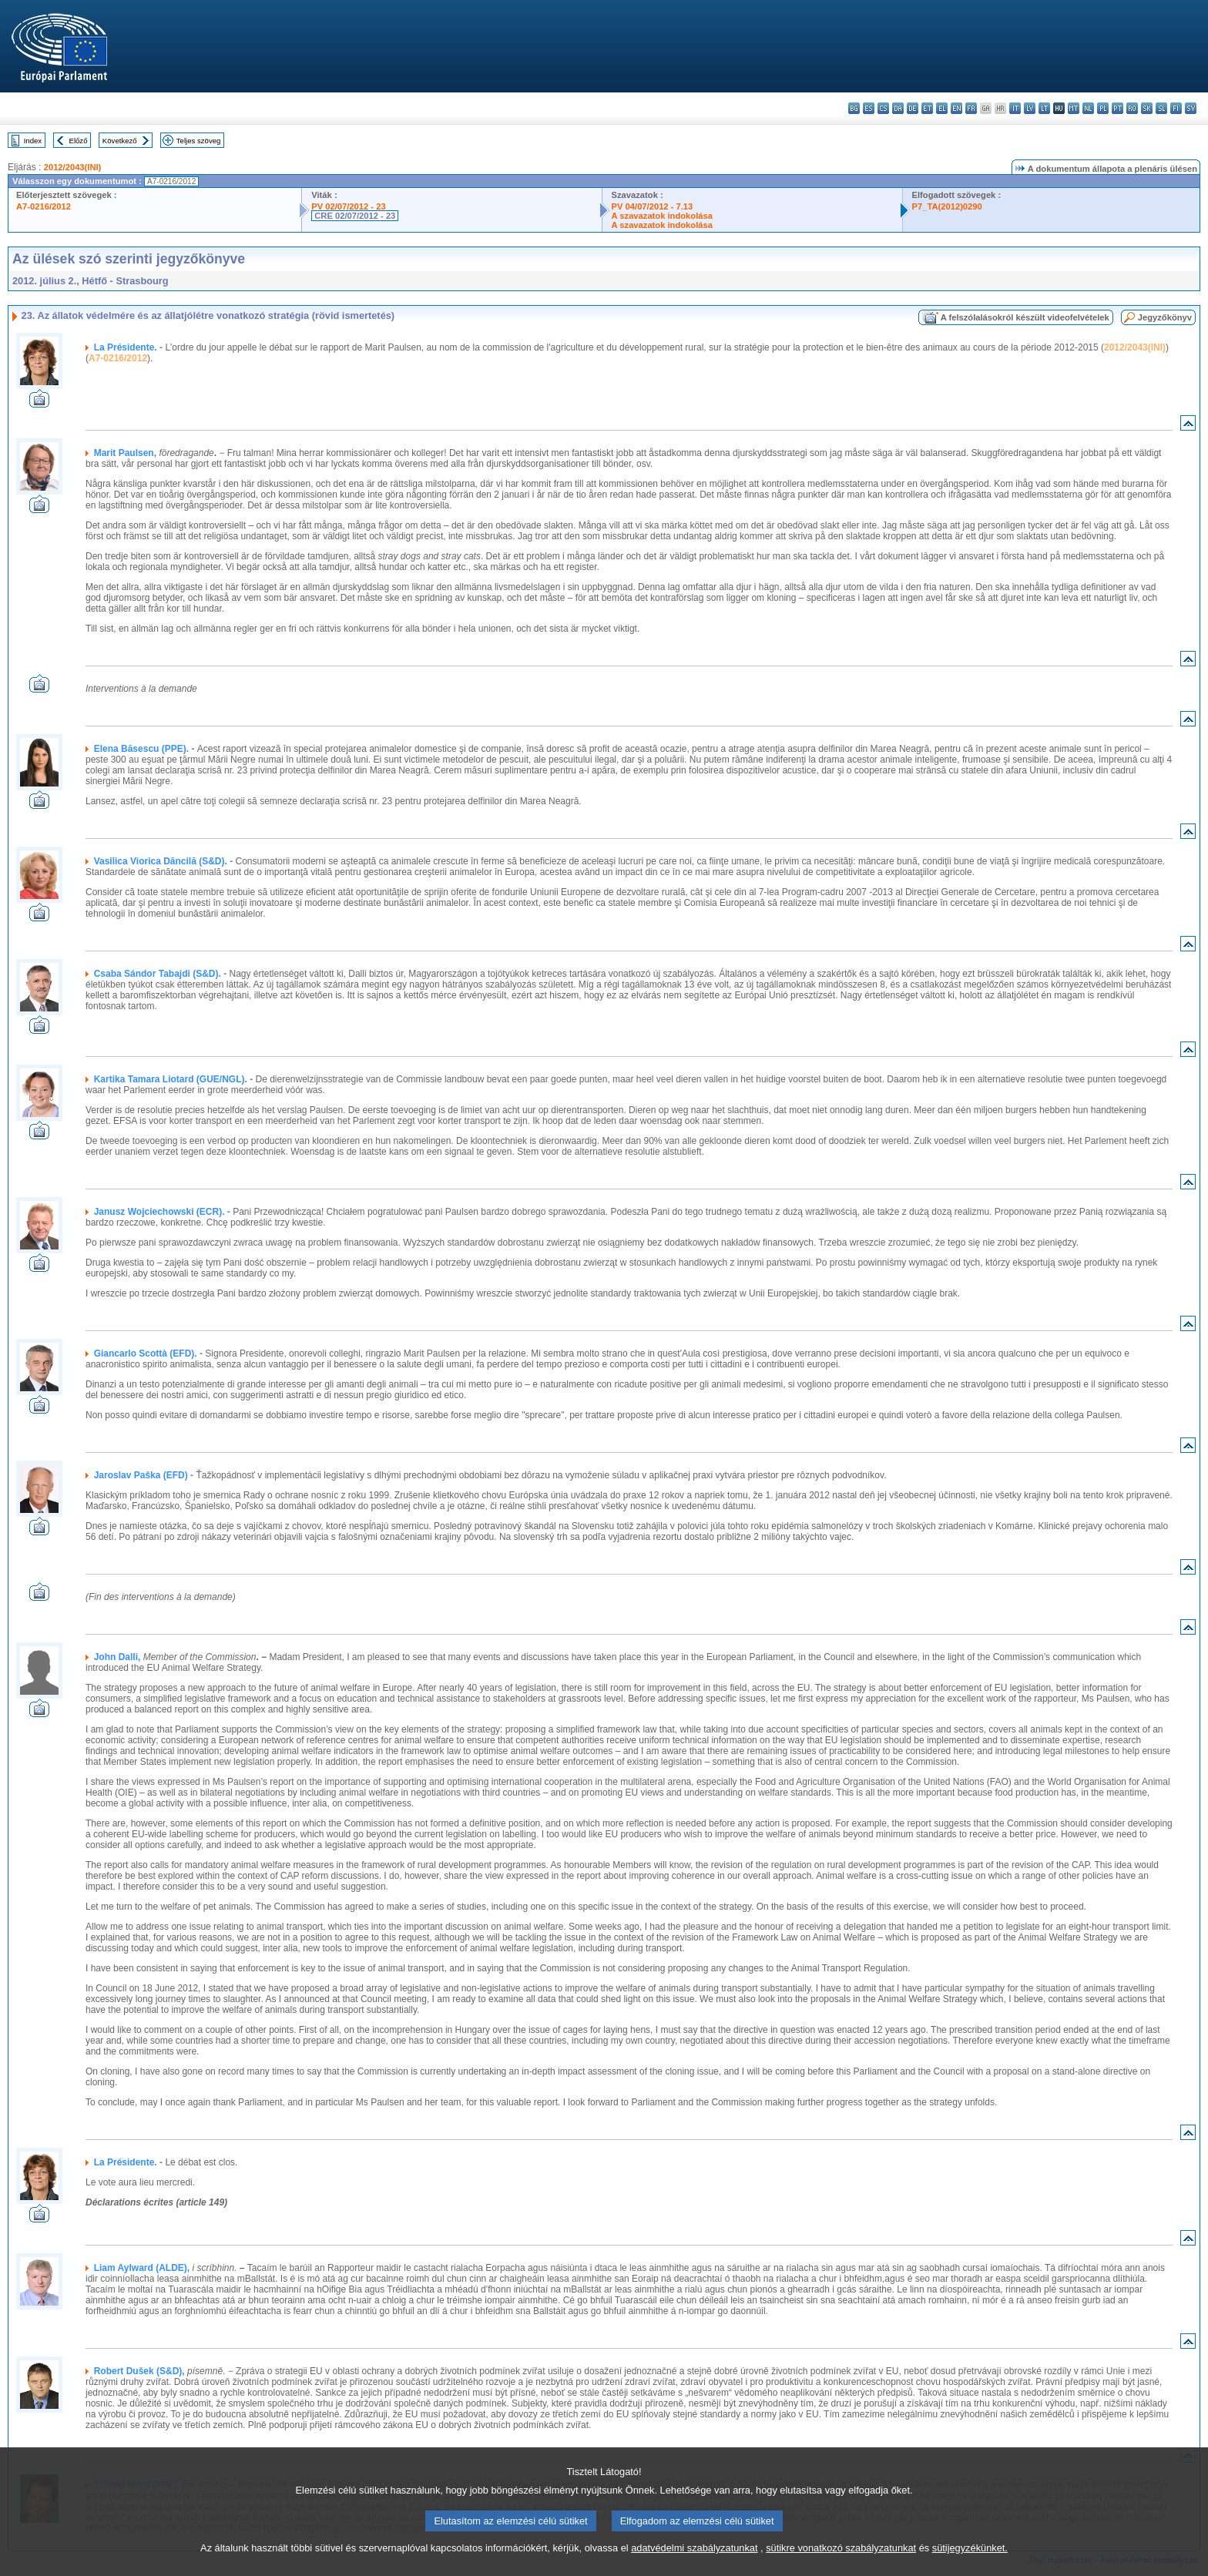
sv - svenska (1190, 108)
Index (33, 140)
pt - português (1117, 108)
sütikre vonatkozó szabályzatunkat (841, 2566)
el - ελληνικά (942, 108)
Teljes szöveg (198, 140)
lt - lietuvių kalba (1044, 108)
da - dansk (898, 108)
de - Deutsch (912, 108)
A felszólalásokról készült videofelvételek (1025, 317)
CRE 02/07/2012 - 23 (354, 215)
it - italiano (1015, 108)
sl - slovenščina (1161, 108)
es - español (868, 108)
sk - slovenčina (1147, 108)
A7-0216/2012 (43, 206)
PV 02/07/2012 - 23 (348, 206)
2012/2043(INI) (73, 167)
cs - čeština (883, 108)
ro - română (1132, 108)
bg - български (854, 108)
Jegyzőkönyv (1165, 317)
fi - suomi (1176, 108)
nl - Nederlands (1088, 108)
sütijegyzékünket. (970, 2566)
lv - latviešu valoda (1029, 108)
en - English (956, 108)
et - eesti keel (927, 108)
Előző (78, 140)
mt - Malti (1073, 108)
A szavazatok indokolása (662, 215)
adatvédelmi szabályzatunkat (694, 2566)
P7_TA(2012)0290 (947, 206)
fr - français (971, 108)
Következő (119, 140)
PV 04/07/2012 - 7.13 (652, 206)
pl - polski (1103, 108)
